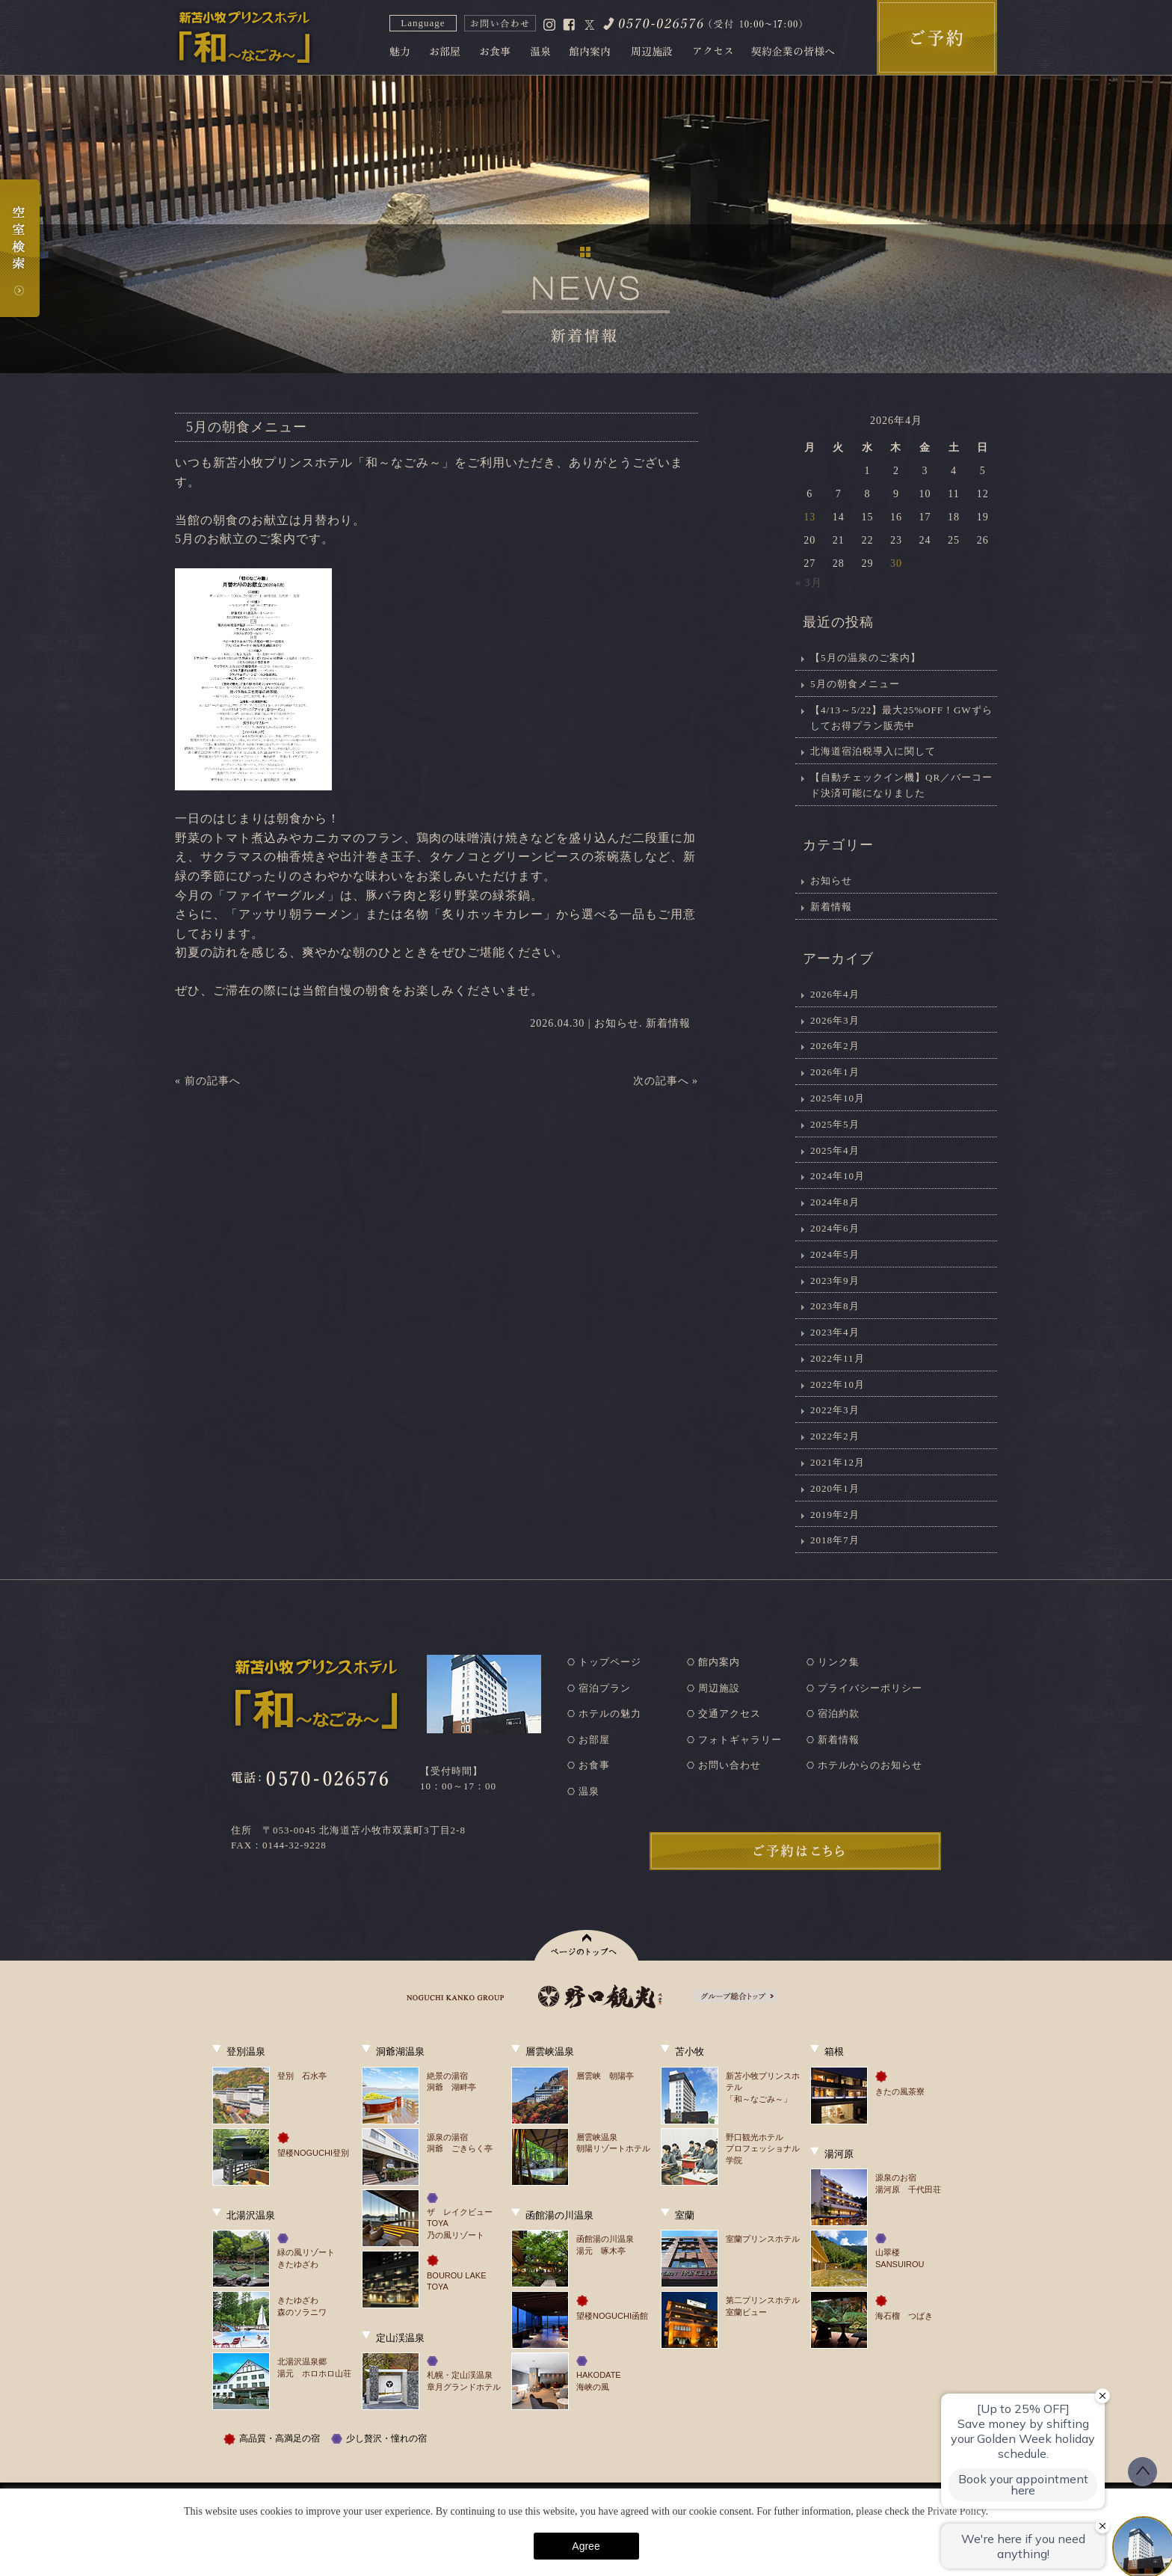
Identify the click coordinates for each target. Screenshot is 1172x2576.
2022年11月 (837, 1358)
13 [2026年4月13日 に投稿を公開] (809, 517)
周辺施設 (719, 1688)
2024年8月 (835, 1202)
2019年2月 (835, 1514)
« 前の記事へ (208, 1080)
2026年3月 (835, 1020)
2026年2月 (835, 1045)
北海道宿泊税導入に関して (873, 751)
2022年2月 (835, 1436)
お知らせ (616, 1023)
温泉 (589, 1791)
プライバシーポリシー (870, 1688)
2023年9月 (835, 1280)
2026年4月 (835, 994)
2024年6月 (835, 1228)
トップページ (610, 1661)
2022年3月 (835, 1409)
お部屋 (594, 1739)
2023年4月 (835, 1332)
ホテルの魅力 (610, 1713)
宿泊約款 (839, 1713)
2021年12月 (837, 1462)
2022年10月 (837, 1384)
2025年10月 (837, 1098)
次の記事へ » (666, 1080)
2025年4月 (835, 1150)
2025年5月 (835, 1124)
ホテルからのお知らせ (870, 1765)
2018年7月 (835, 1540)
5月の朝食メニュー (855, 683)
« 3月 (808, 582)
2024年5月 (835, 1254)
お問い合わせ (729, 1765)
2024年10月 (837, 1175)
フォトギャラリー (740, 1739)
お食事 (594, 1765)
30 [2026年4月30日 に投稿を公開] (896, 563)
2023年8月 (835, 1306)
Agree (585, 2546)
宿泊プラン (605, 1688)
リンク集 (839, 1661)
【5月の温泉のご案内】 (865, 657)
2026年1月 (835, 1072)
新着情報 (668, 1023)
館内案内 (719, 1661)
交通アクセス (729, 1713)
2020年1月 (835, 1488)
